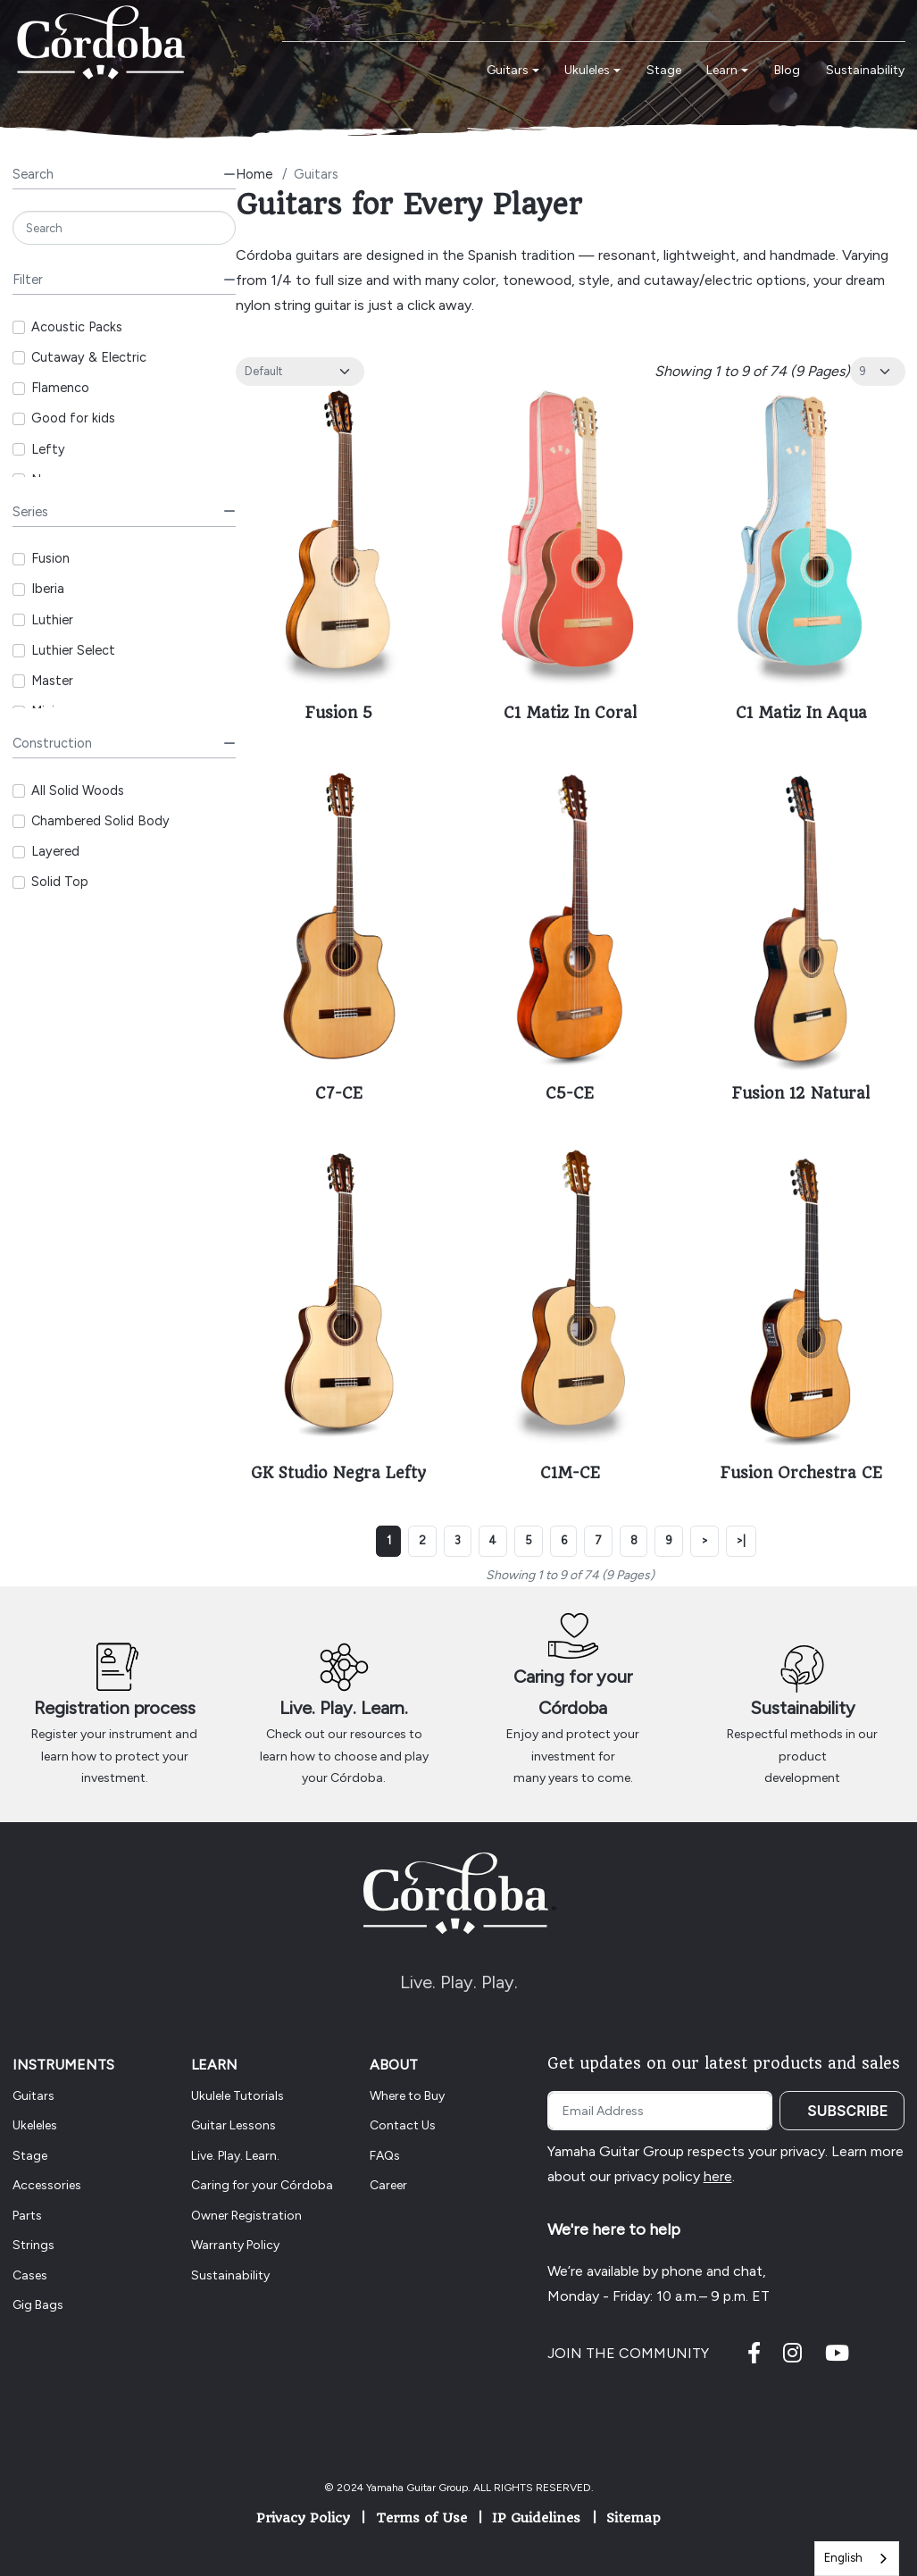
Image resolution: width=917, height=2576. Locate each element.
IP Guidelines (536, 2518)
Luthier (52, 620)
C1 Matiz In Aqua (801, 713)
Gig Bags (38, 2305)
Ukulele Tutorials (237, 2095)
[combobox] (856, 2558)
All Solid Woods (77, 790)
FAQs (385, 2155)
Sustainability (802, 1708)
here (718, 2176)
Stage (30, 2155)
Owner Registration (246, 2215)
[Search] (124, 228)
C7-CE (339, 1093)
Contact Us (403, 2125)
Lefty (48, 449)
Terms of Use (421, 2518)
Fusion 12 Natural (801, 1093)
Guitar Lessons (233, 2125)
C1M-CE (570, 1473)
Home (254, 174)
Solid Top (59, 882)
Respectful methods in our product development (802, 1756)
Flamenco (60, 388)
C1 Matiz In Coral (570, 713)
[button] (513, 71)
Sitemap (633, 2518)
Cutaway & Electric (88, 357)
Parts (27, 2215)
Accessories (47, 2185)
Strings (33, 2245)
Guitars (33, 2095)
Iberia (47, 589)
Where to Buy (407, 2095)
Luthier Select (73, 650)
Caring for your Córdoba (262, 2185)
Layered (55, 851)
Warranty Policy (235, 2245)
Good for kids (73, 418)
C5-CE (570, 1093)
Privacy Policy (303, 2518)
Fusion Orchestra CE (801, 1473)
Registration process (115, 1708)
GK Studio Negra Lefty (338, 1473)
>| (741, 1540)
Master (52, 681)
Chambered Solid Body (100, 821)
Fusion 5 (338, 713)
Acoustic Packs (76, 327)
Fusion (50, 558)
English (843, 2557)
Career (388, 2185)
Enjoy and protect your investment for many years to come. (572, 1756)
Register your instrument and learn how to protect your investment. (114, 1756)
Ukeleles (35, 2125)
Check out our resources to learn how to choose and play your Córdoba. (344, 1756)
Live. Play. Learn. (343, 1708)
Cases (30, 2275)
